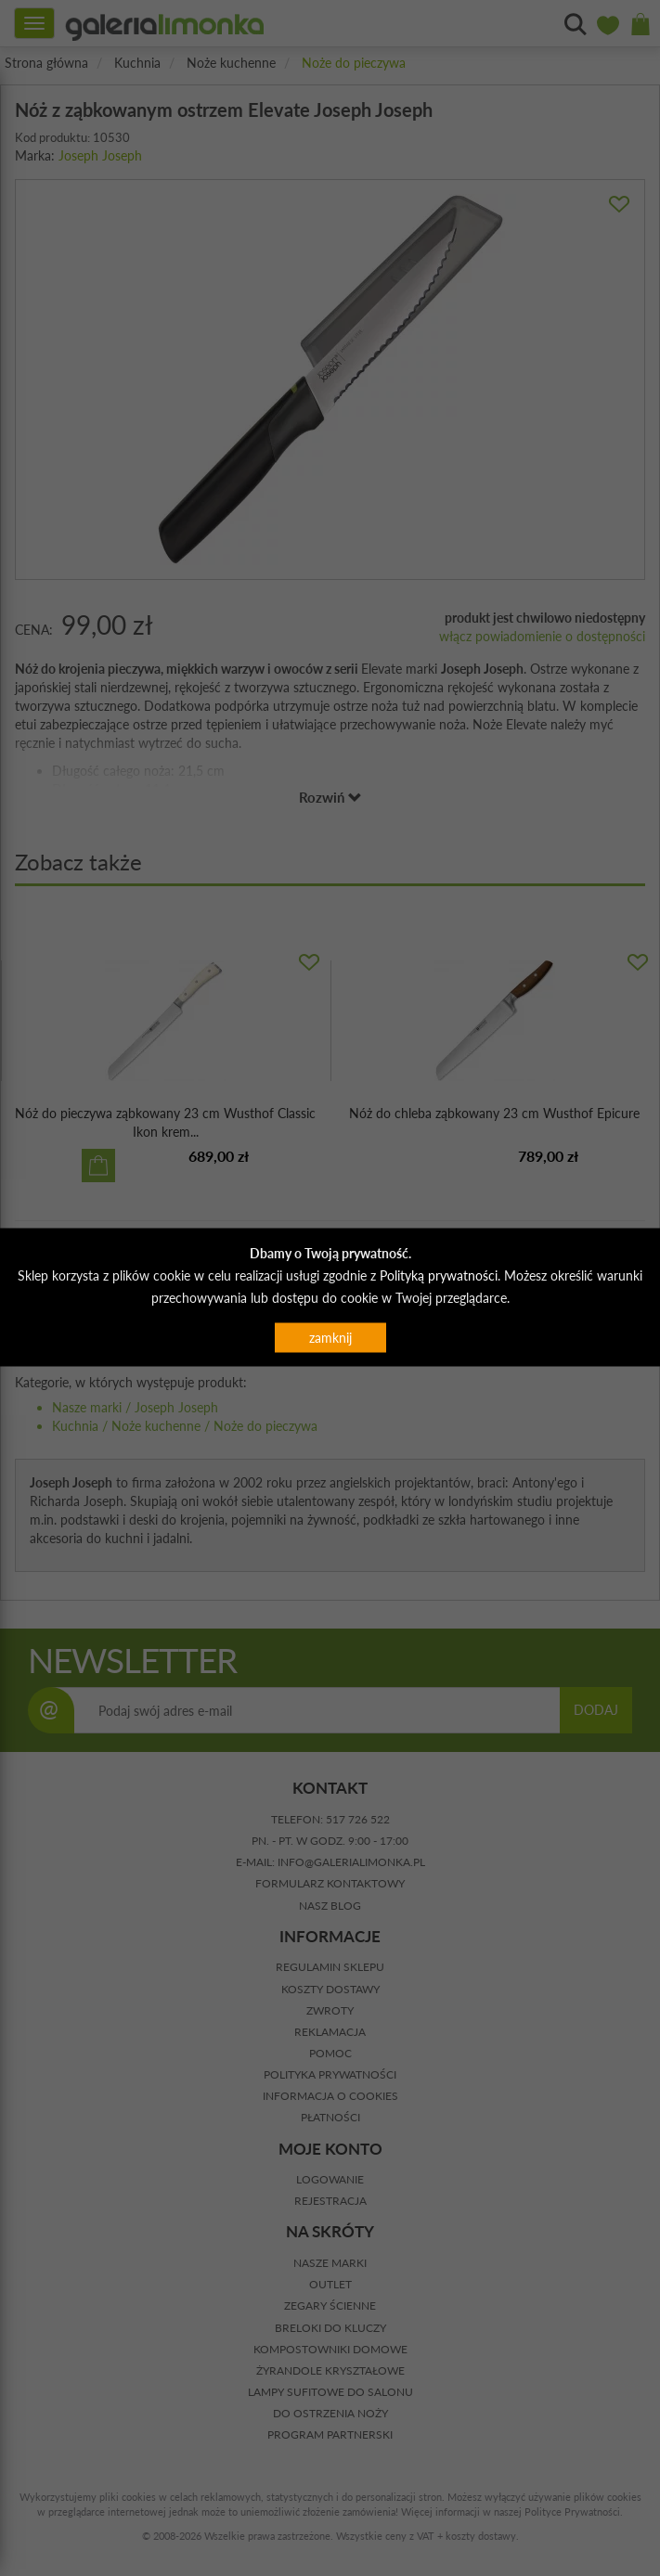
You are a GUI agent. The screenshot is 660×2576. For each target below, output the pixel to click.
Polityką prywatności (439, 1275)
